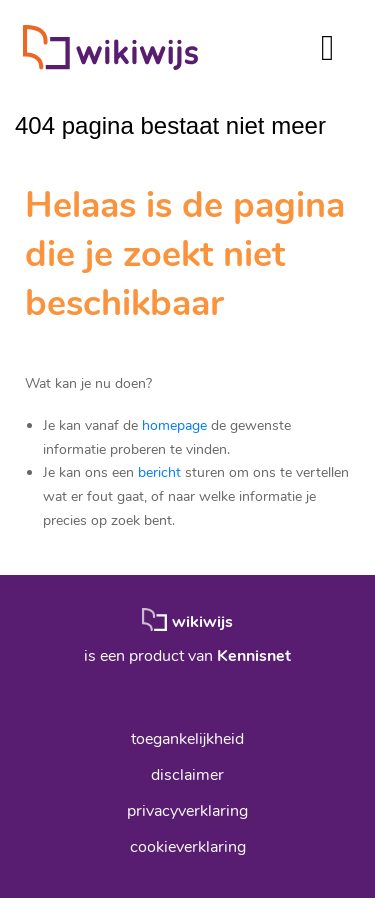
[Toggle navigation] (327, 47)
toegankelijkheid (187, 739)
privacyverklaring (187, 811)
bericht (159, 472)
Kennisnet (254, 656)
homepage (174, 425)
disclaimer (187, 775)
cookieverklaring (188, 847)
